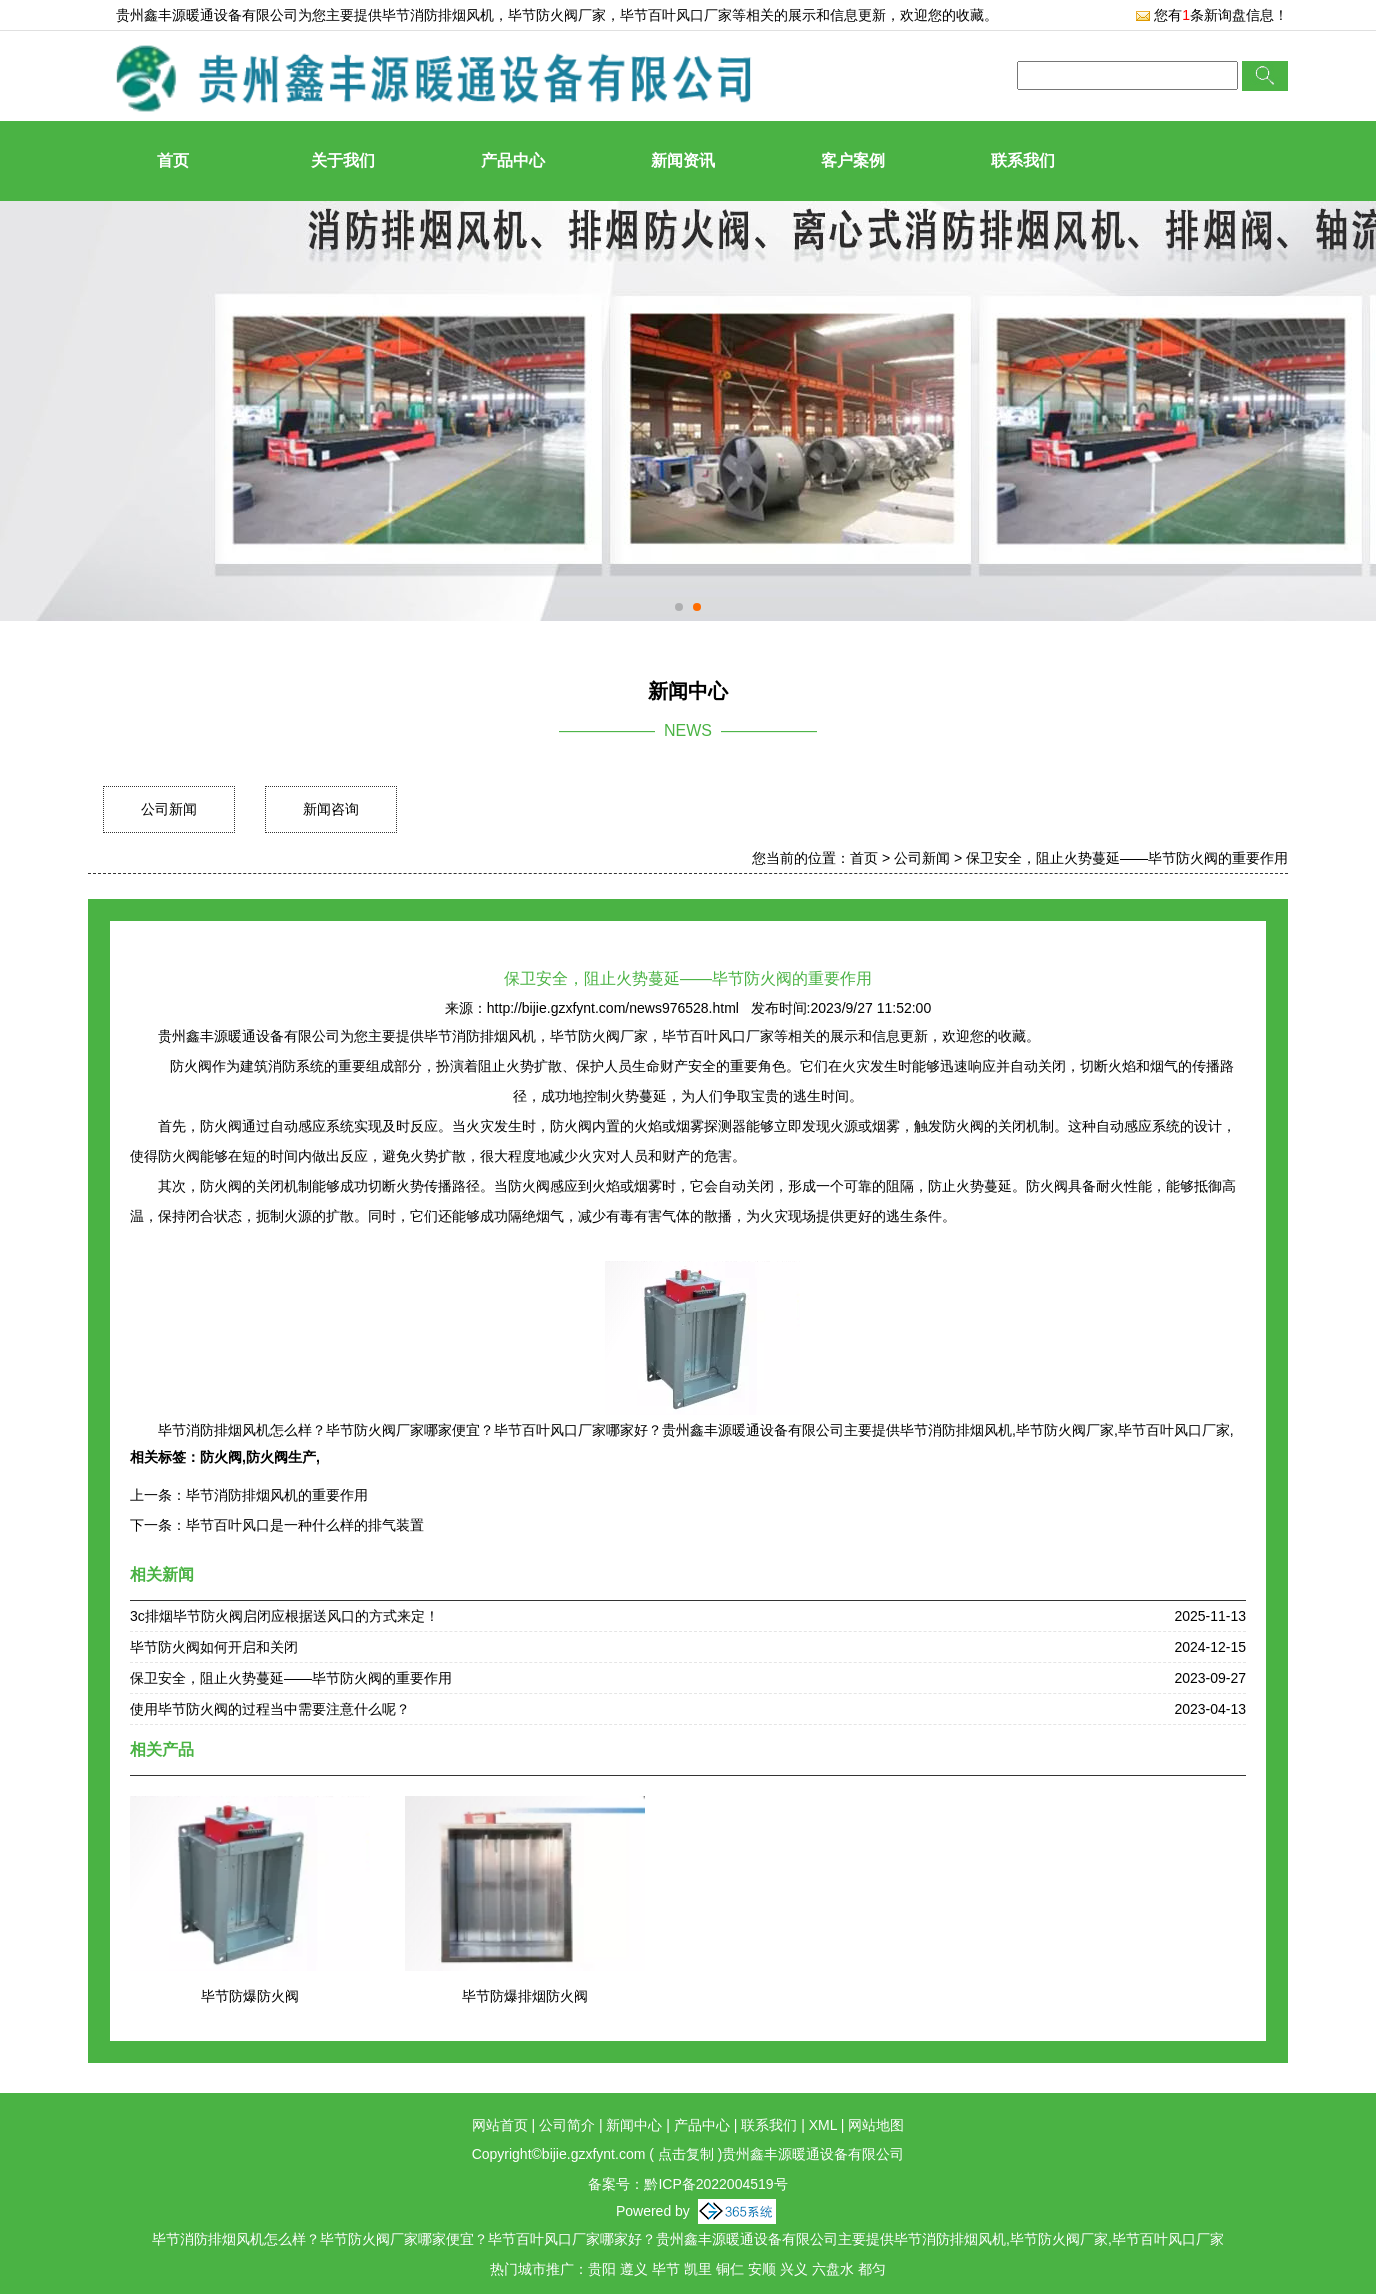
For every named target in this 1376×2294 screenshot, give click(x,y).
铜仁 (730, 2269)
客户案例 (853, 160)
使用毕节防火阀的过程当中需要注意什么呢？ (270, 1709)
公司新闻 (169, 809)
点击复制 (686, 2154)
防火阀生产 (281, 1457)
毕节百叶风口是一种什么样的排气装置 (305, 1525)
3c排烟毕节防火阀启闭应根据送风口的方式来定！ (284, 1616)
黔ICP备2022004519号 (715, 2184)
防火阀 (221, 1457)
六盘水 (833, 2269)
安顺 (762, 2269)
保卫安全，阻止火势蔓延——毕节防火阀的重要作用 (1127, 858)
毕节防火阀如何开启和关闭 (214, 1647)
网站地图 (876, 2125)
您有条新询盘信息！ (1211, 15)
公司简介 (567, 2125)
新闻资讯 (683, 160)
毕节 (666, 2269)
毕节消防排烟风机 (438, 15)
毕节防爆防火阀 (250, 1996)
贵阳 (602, 2269)
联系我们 (1023, 160)
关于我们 (343, 160)
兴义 (794, 2269)
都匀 (872, 2269)
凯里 (698, 2269)
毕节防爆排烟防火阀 (525, 1996)
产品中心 (513, 160)
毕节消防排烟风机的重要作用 (277, 1495)
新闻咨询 (331, 809)
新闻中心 (634, 2125)
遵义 (634, 2269)
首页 (173, 160)
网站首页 (500, 2125)
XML (823, 2125)
